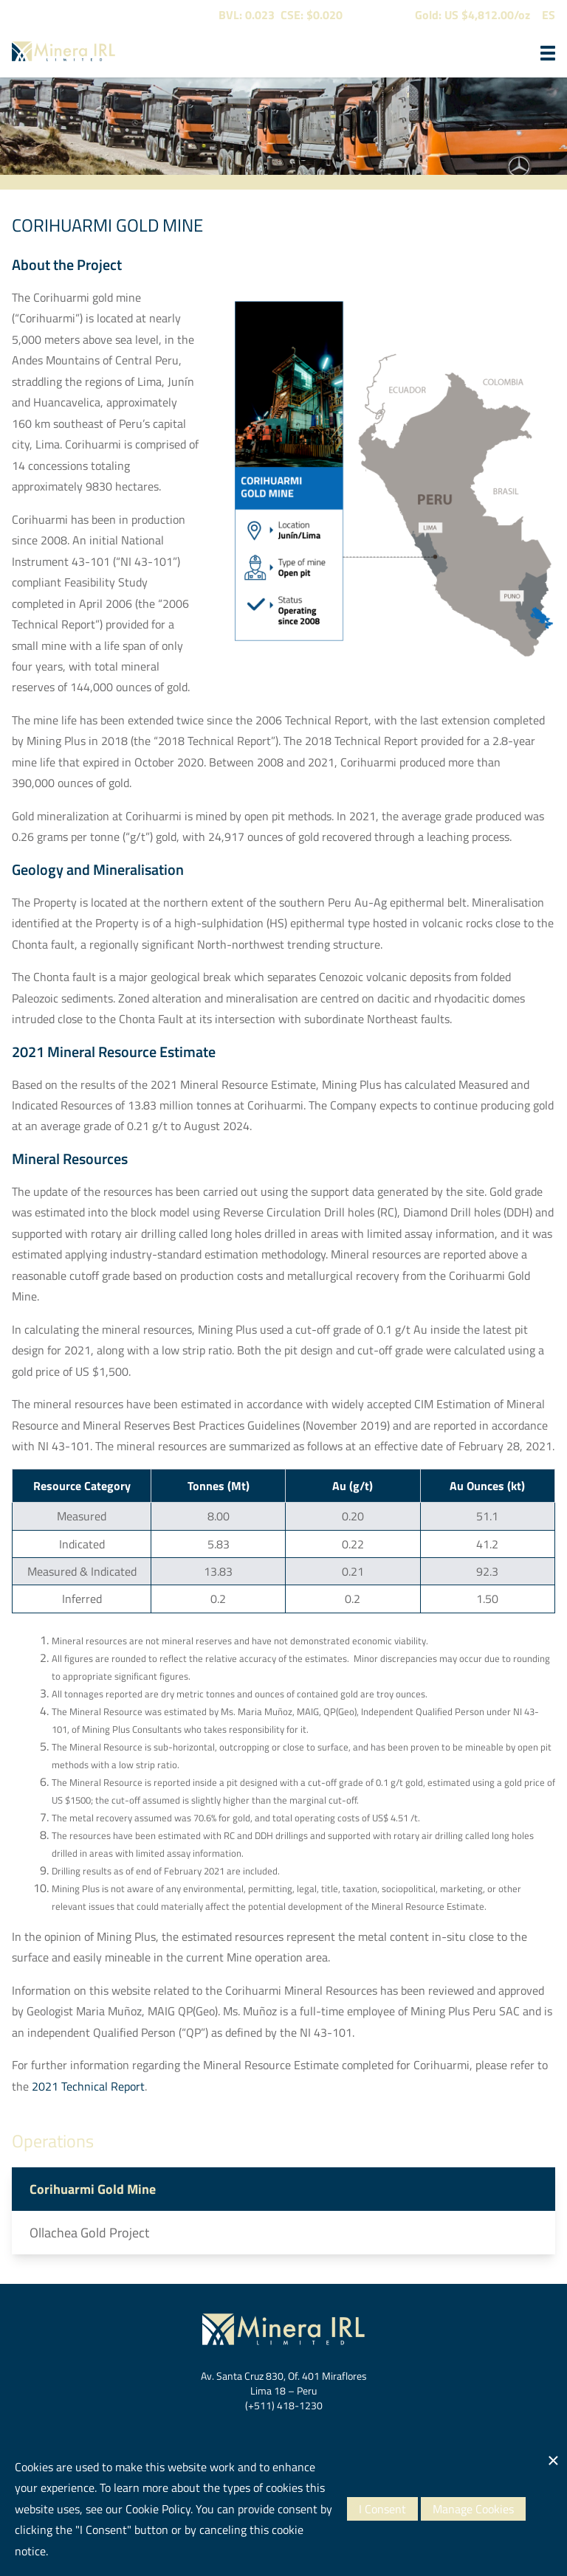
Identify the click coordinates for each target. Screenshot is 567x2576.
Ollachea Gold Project (89, 2233)
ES (548, 15)
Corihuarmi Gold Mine (93, 2189)
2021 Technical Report (88, 2086)
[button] (547, 53)
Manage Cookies (473, 2509)
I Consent (382, 2509)
